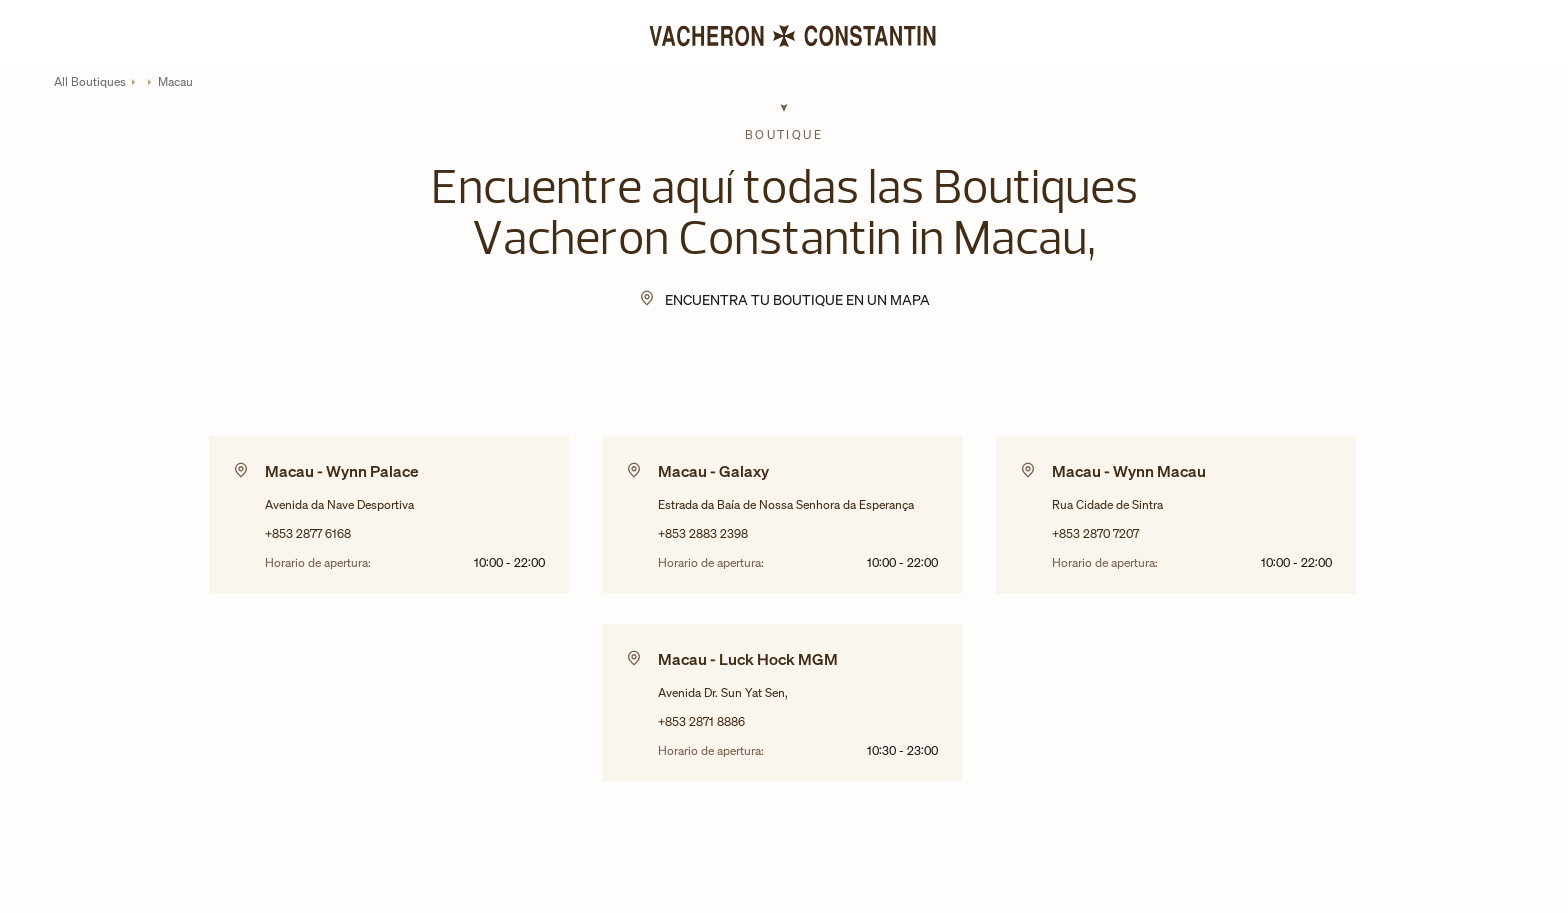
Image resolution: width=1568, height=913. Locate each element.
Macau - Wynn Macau (1129, 471)
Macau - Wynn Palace (342, 471)
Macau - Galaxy (713, 471)
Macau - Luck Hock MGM (748, 659)
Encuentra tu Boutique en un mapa (797, 299)
